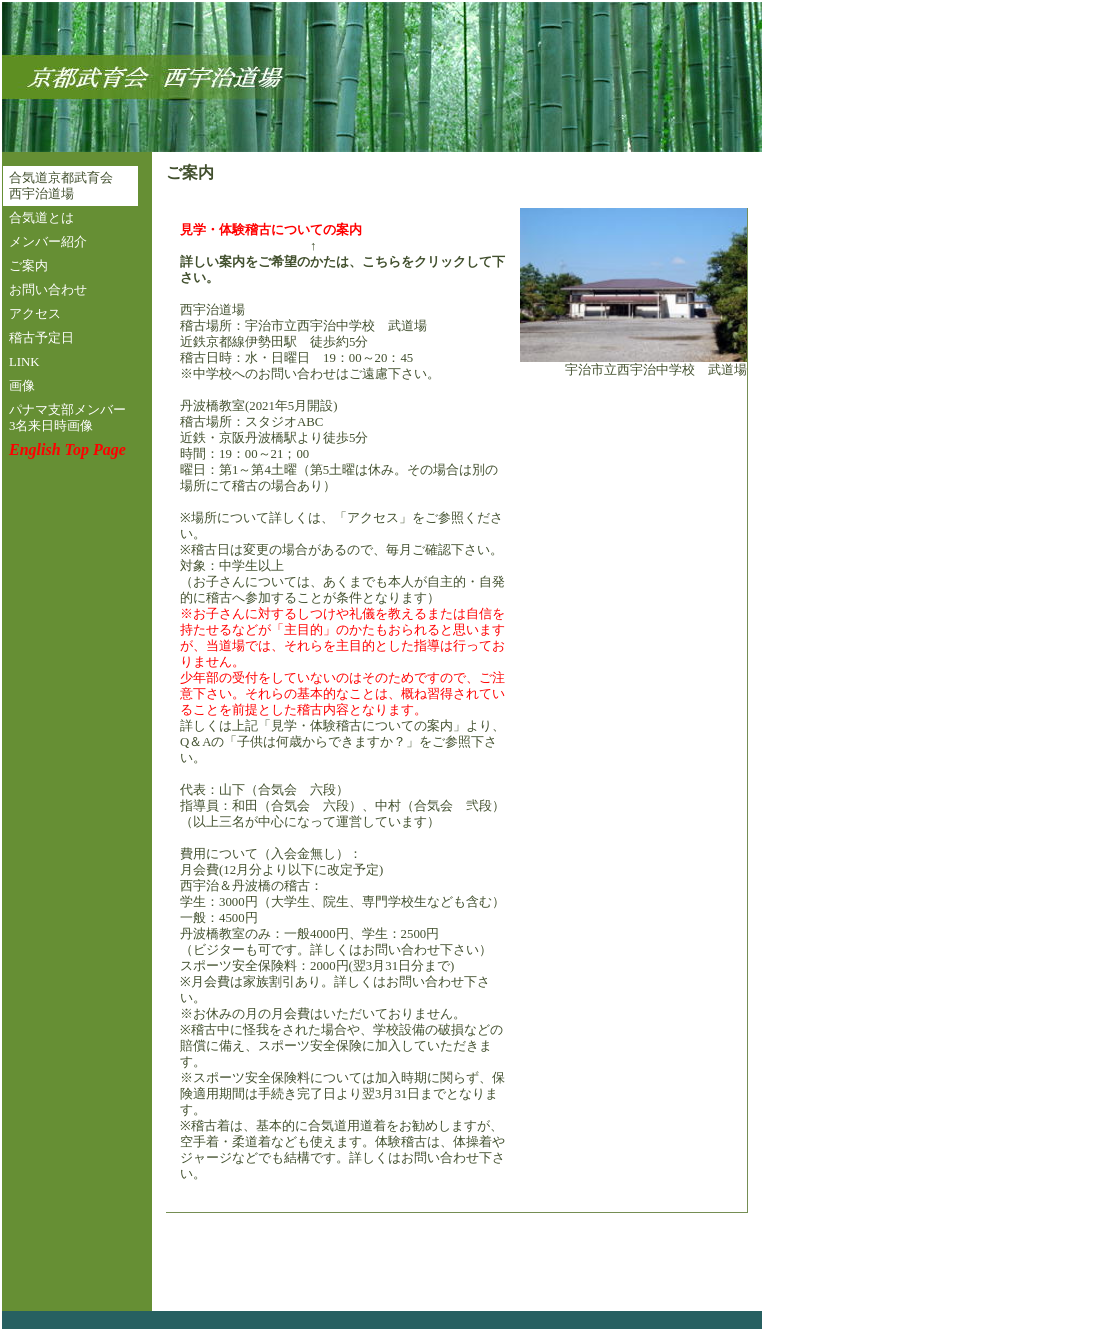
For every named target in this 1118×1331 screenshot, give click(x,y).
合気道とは (41, 218)
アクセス (35, 314)
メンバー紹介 (48, 242)
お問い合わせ (48, 290)
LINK (24, 362)
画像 (22, 386)
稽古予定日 (41, 338)
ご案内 (28, 266)
